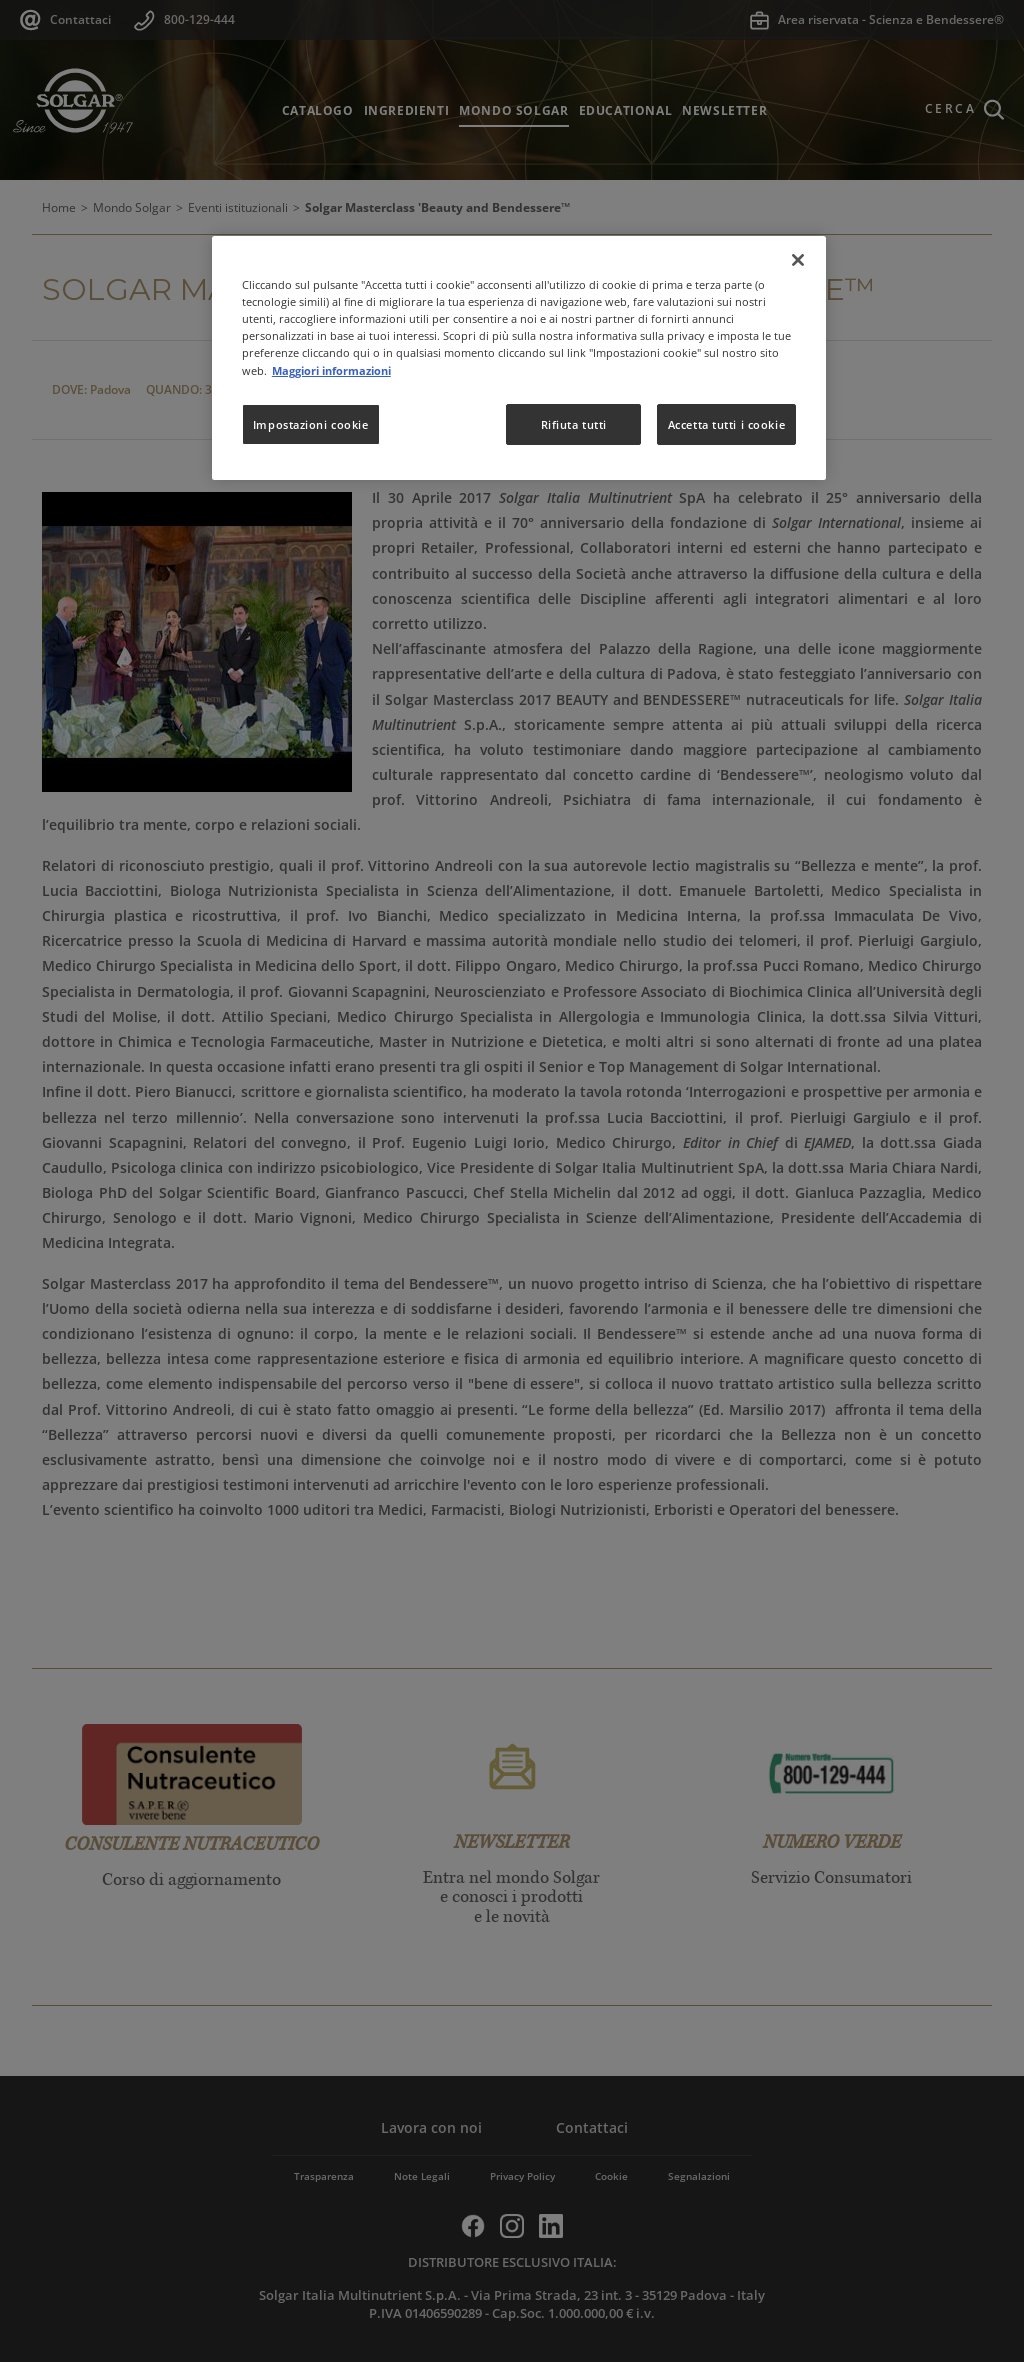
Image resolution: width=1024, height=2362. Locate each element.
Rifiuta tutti (574, 424)
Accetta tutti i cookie (727, 424)
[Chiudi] (798, 260)
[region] (519, 358)
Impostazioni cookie (311, 424)
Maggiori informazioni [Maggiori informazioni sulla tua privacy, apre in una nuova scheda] (331, 370)
